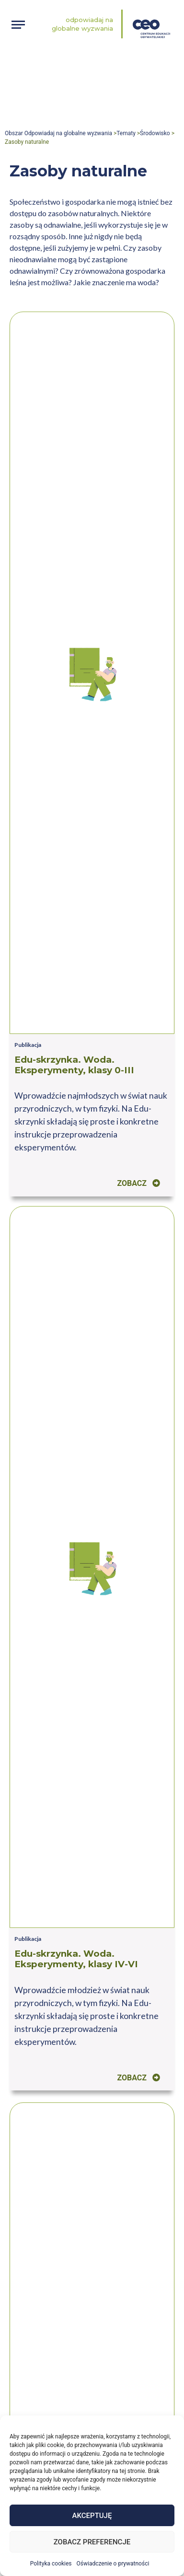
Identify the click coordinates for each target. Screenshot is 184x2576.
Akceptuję (92, 2515)
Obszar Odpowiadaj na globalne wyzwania (58, 133)
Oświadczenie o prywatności (113, 2563)
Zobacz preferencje (92, 2542)
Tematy (126, 133)
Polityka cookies (51, 2563)
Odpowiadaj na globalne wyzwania (82, 24)
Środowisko (155, 133)
